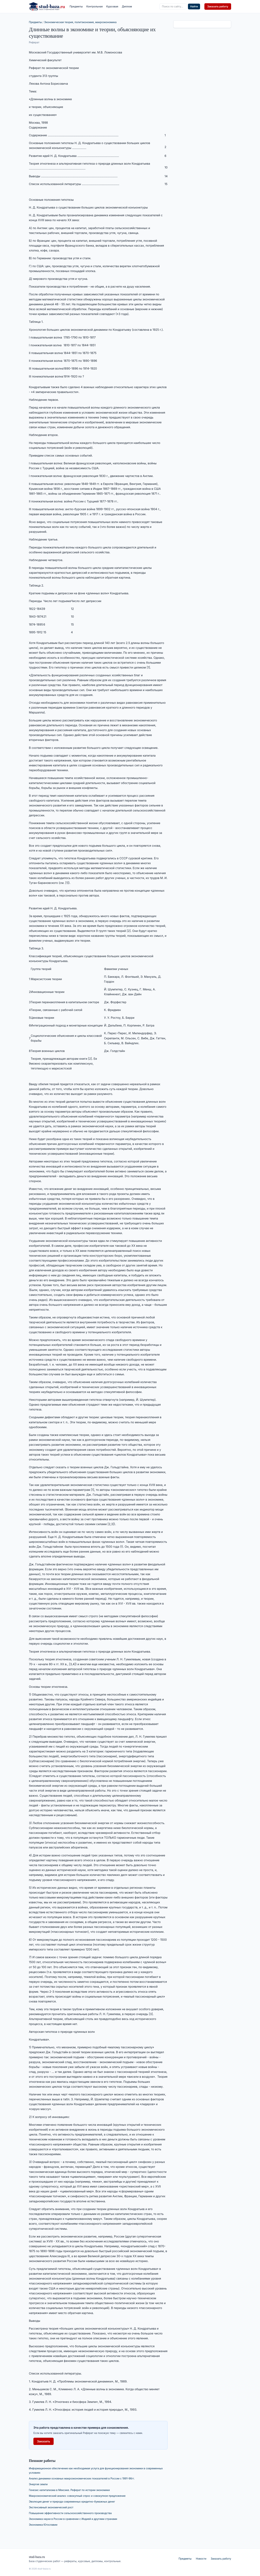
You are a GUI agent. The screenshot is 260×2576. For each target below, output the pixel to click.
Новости (201, 2558)
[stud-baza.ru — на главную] (47, 6)
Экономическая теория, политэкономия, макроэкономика (80, 22)
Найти (194, 6)
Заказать (43, 2441)
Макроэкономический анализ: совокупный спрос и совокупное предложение (77, 2495)
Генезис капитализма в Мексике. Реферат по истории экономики (69, 2490)
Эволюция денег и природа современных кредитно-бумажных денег (72, 2501)
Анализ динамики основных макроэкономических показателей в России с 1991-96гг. (82, 2478)
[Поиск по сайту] (173, 6)
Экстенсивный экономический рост (51, 2507)
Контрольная (94, 6)
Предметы (76, 6)
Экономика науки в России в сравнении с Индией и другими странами (73, 2518)
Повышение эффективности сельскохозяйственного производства (70, 2513)
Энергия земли (38, 2484)
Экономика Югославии (43, 2524)
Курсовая (112, 6)
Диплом (127, 6)
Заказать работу (217, 6)
